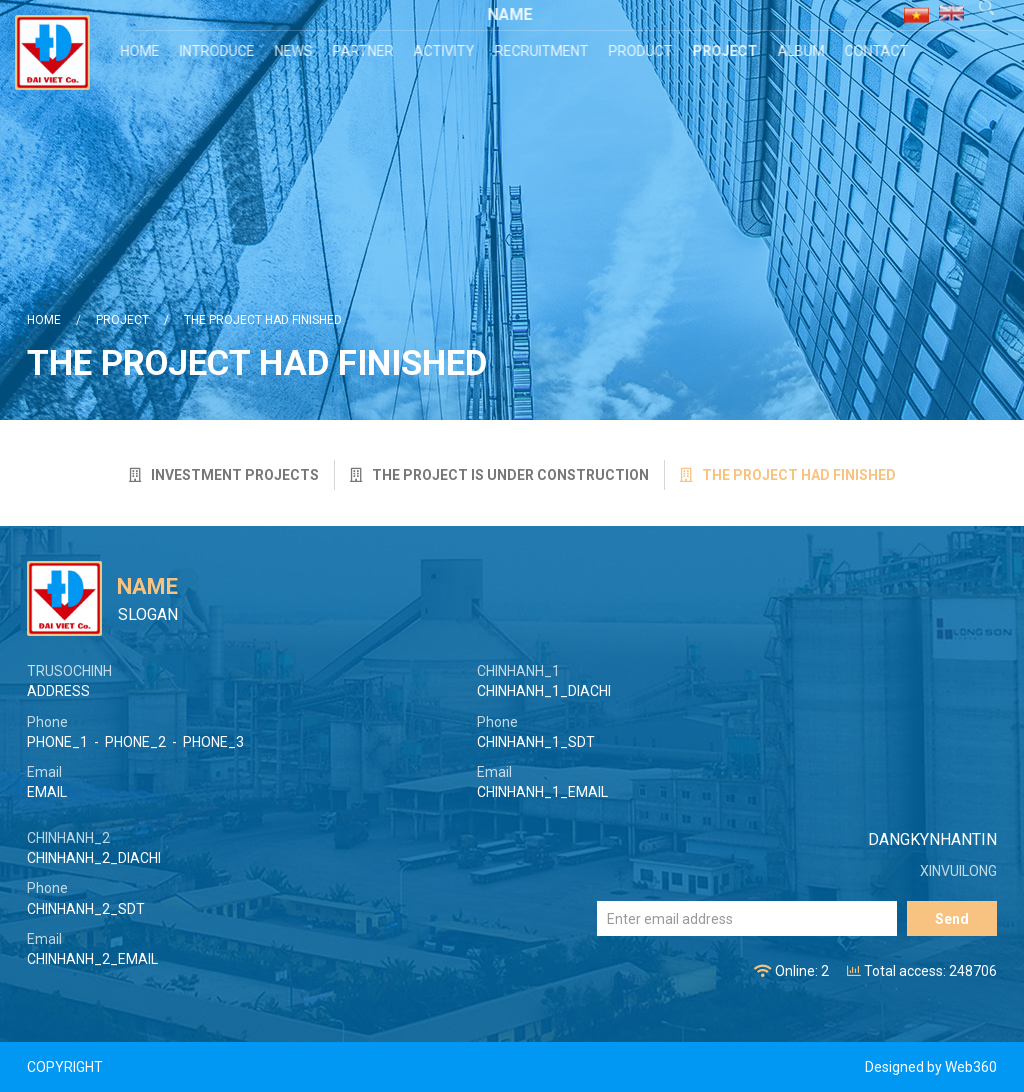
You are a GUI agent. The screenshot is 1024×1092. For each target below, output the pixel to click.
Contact (879, 51)
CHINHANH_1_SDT (536, 742)
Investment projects (224, 475)
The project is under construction (499, 475)
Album (803, 51)
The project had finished (263, 320)
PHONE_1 (57, 742)
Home (142, 51)
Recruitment (544, 51)
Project (727, 51)
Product (643, 51)
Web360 (971, 1067)
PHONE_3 (213, 742)
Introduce (219, 51)
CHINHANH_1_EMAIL (542, 792)
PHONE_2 (135, 742)
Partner (365, 51)
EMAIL (47, 792)
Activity (446, 51)
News (296, 51)
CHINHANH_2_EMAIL (92, 959)
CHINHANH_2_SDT (86, 909)
